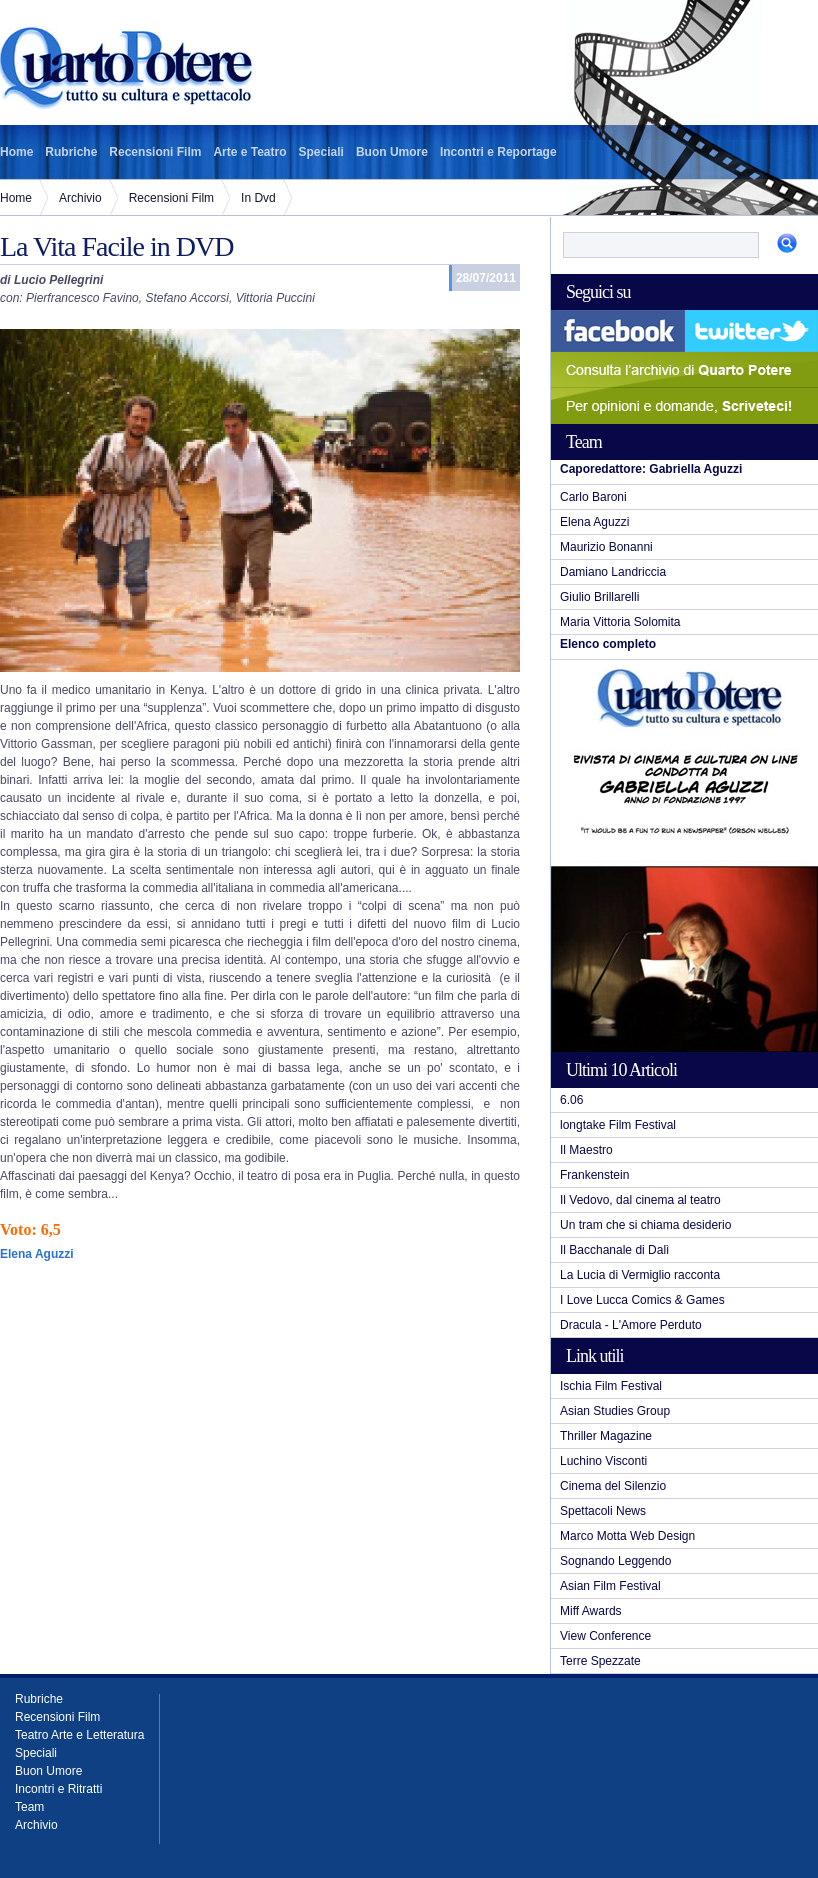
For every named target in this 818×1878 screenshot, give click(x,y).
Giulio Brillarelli (599, 597)
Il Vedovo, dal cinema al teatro (640, 1200)
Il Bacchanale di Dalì (614, 1250)
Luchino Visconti (603, 1461)
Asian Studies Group (615, 1411)
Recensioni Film (155, 152)
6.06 (571, 1100)
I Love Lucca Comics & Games (642, 1300)
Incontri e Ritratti (58, 1789)
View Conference (605, 1636)
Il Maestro (586, 1150)
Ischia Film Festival (611, 1386)
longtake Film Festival (618, 1125)
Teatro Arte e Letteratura (79, 1735)
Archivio (80, 198)
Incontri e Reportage (498, 152)
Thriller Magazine (606, 1436)
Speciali (321, 152)
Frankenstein (594, 1175)
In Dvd (258, 198)
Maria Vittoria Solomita (620, 622)
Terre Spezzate (600, 1661)
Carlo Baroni (593, 497)
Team (29, 1807)
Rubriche (71, 152)
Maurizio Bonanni (606, 547)
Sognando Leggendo (615, 1561)
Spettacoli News (603, 1511)
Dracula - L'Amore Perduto (631, 1325)
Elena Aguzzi (594, 522)
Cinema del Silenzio (613, 1486)
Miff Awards (591, 1611)
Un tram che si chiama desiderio (645, 1225)
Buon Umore (392, 152)
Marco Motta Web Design (627, 1536)
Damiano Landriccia (613, 572)
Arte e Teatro (249, 152)
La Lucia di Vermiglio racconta (640, 1275)
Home (16, 152)
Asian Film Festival (610, 1586)
